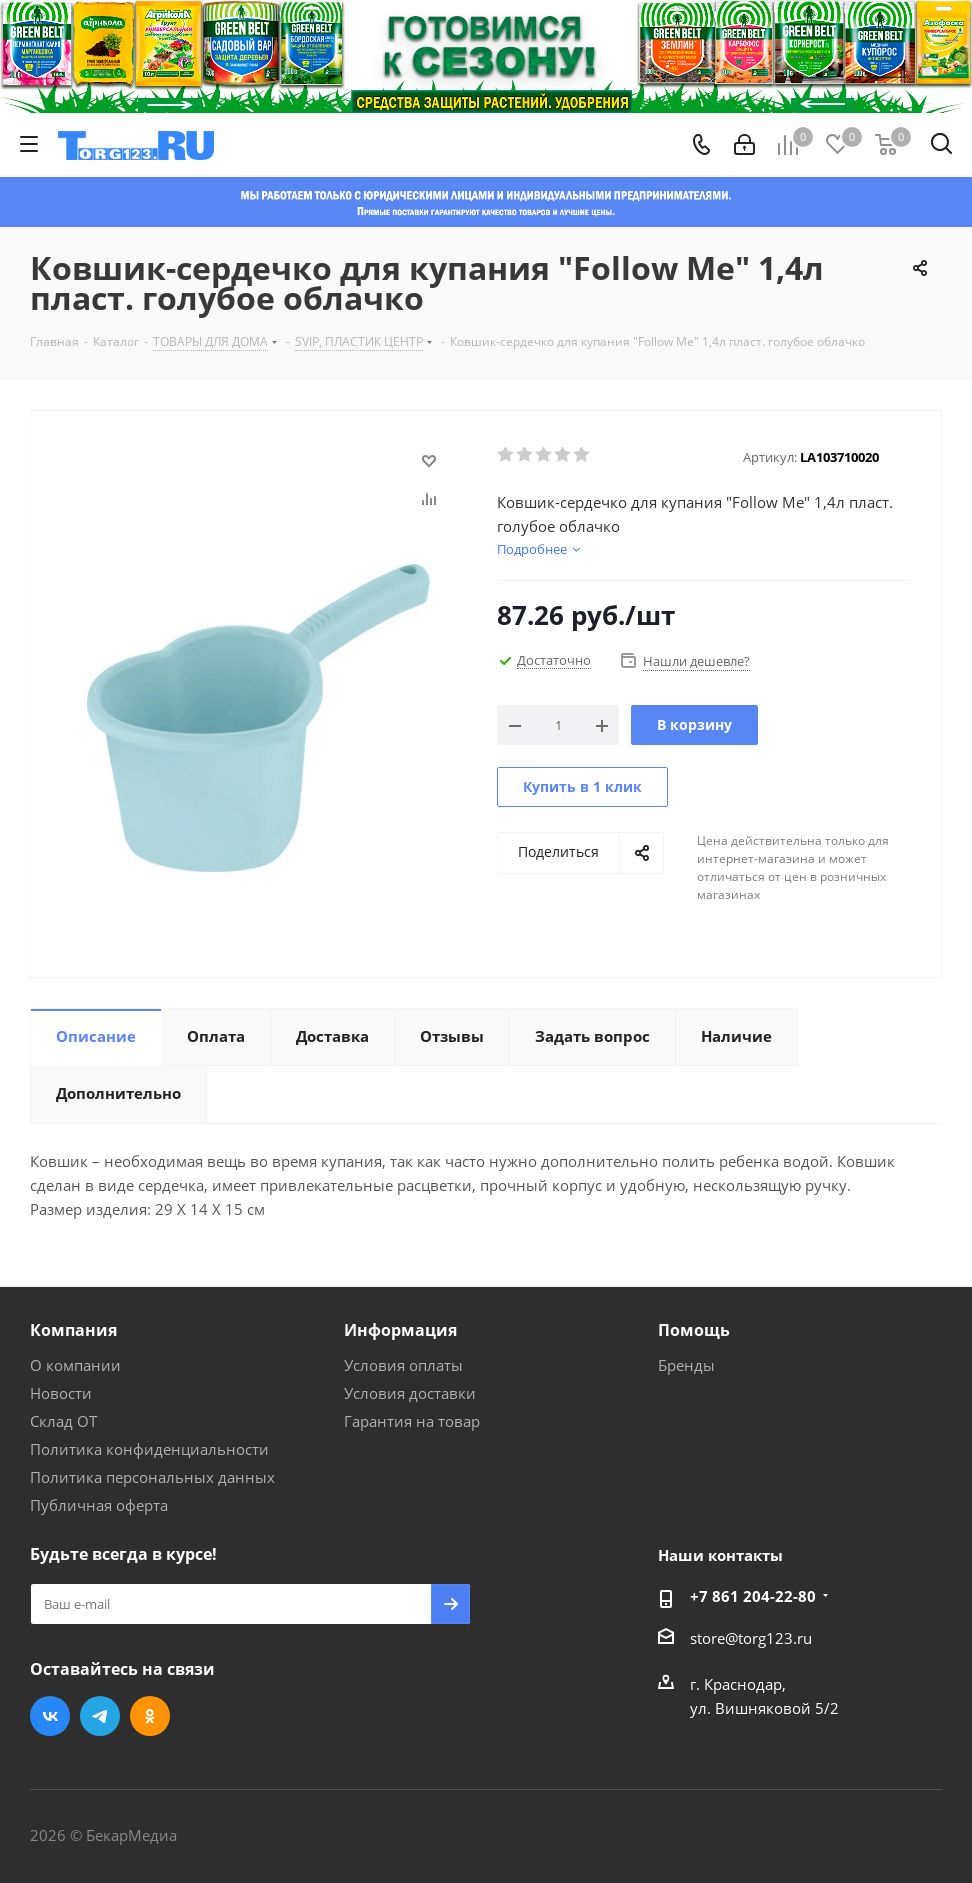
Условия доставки (410, 1393)
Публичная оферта (99, 1505)
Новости (61, 1393)
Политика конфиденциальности (149, 1449)
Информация (400, 1330)
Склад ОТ (63, 1421)
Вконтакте (50, 1716)
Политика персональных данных (152, 1477)
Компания (73, 1330)
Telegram (100, 1716)
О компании (75, 1365)
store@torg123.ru (751, 1638)
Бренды (686, 1365)
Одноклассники (150, 1716)
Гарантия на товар (412, 1421)
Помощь (694, 1330)
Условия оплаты (403, 1365)
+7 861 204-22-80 (753, 1596)
